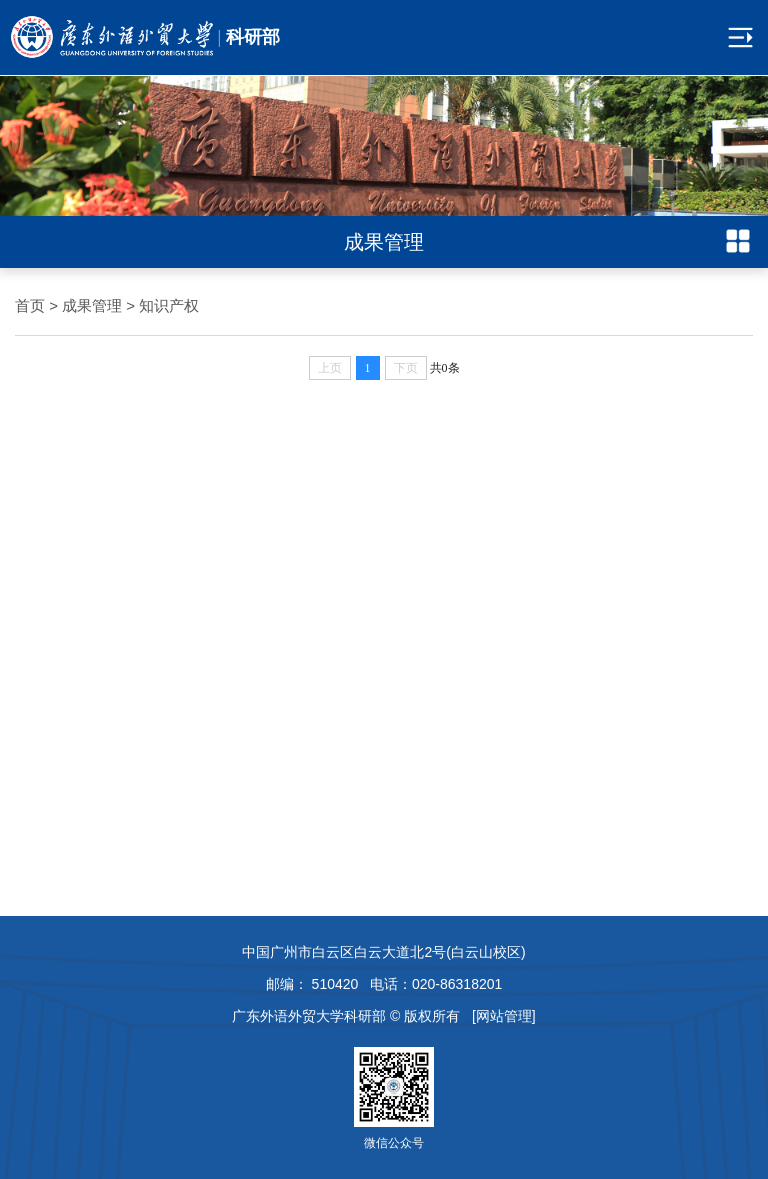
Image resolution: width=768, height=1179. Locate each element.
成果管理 (92, 305)
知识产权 (169, 305)
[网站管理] (504, 1016)
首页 (30, 305)
